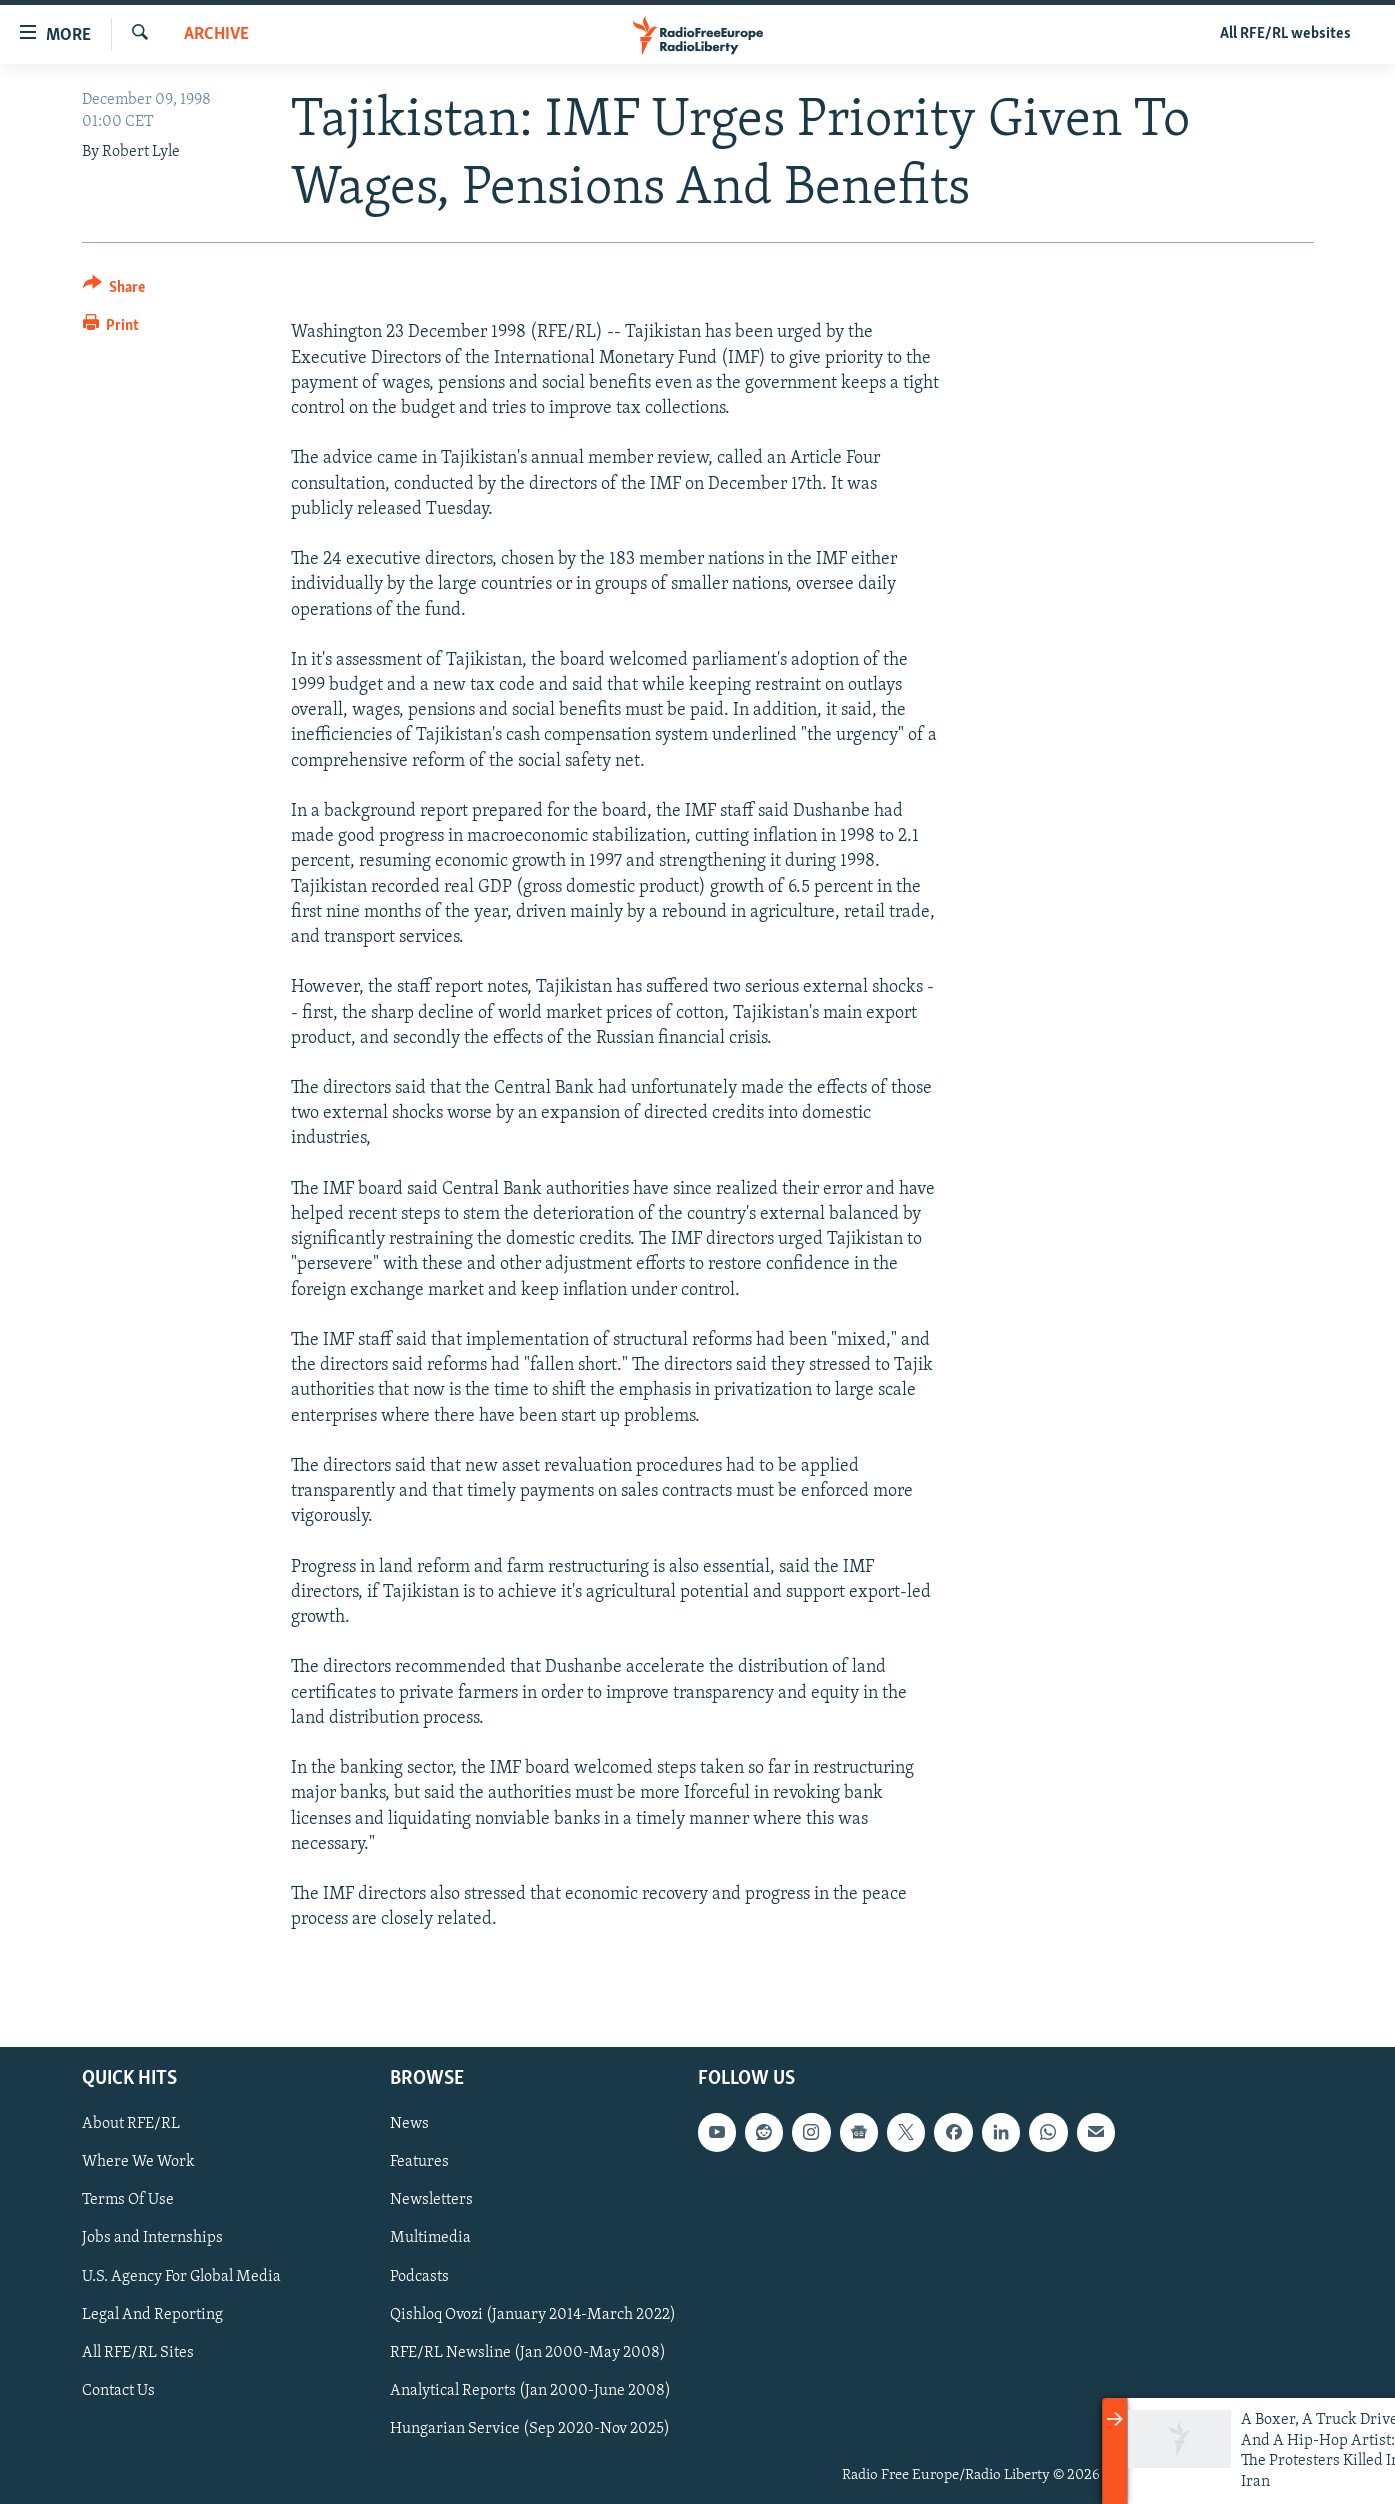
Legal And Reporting (152, 2314)
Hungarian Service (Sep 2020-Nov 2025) (530, 2428)
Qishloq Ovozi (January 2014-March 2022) (533, 2314)
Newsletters (431, 2200)
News (409, 2124)
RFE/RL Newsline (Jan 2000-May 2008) (528, 2352)
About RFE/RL (131, 2124)
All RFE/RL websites (1285, 34)
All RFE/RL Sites (138, 2352)
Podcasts (419, 2276)
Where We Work (138, 2162)
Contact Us (118, 2390)
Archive (216, 34)
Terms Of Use (128, 2200)
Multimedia (430, 2238)
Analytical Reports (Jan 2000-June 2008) (530, 2390)
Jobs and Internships (152, 2238)
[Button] (114, 290)
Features (419, 2162)
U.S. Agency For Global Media (181, 2276)
